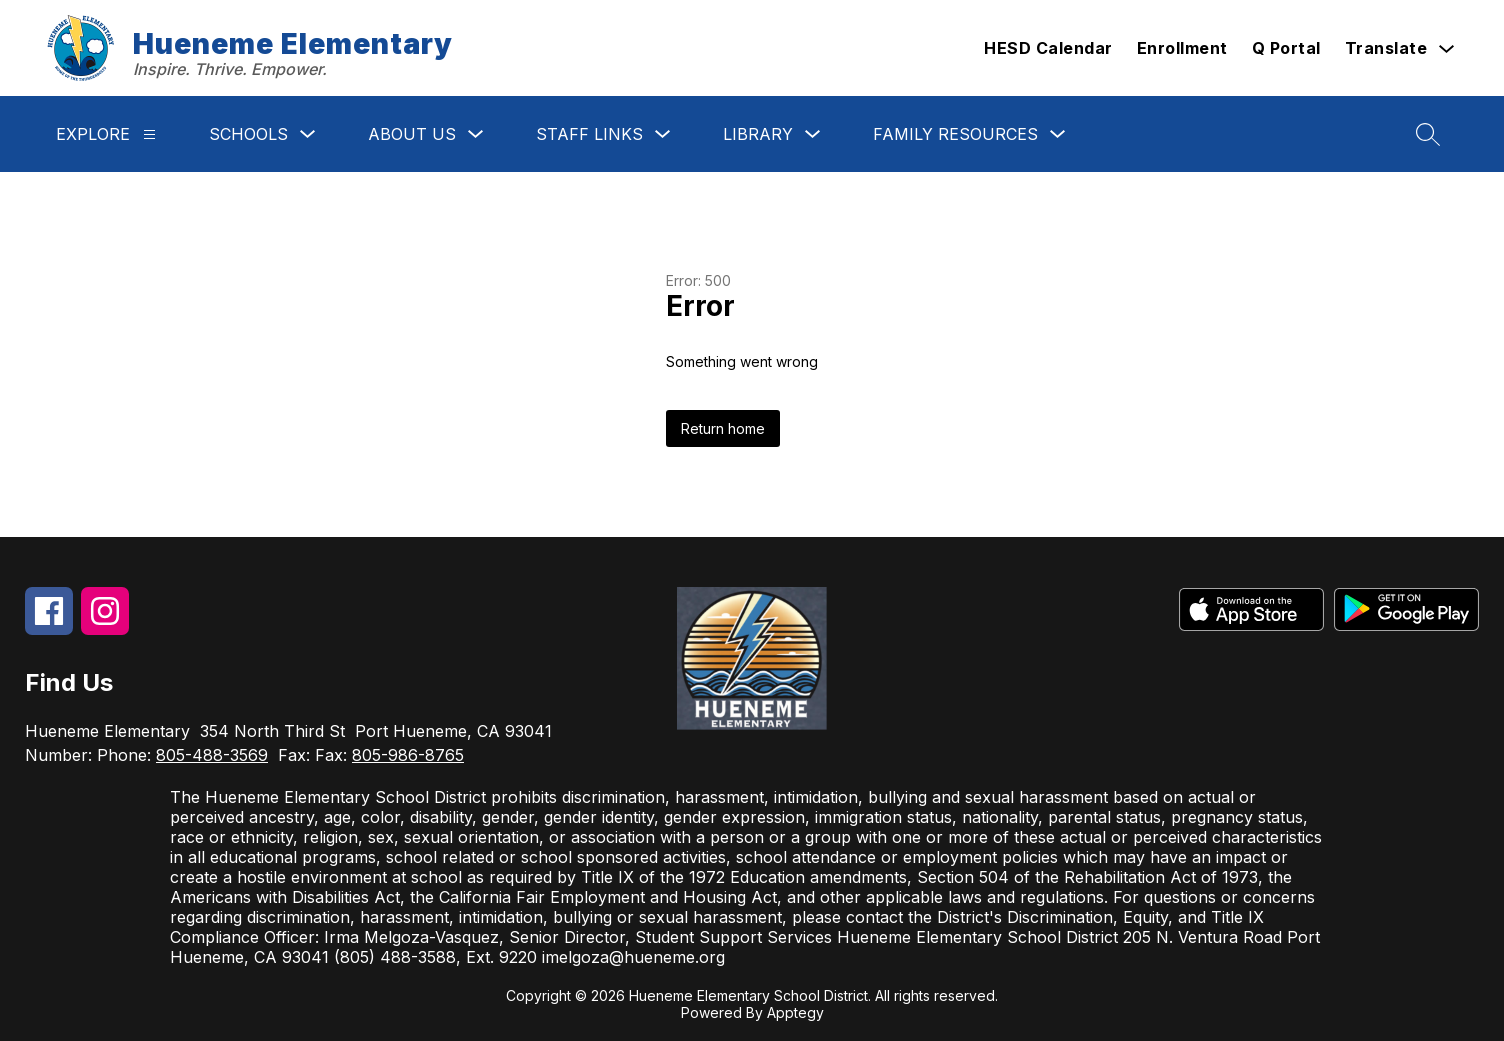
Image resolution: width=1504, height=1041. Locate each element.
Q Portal (1286, 48)
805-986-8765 (408, 755)
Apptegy (795, 1012)
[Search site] (1428, 134)
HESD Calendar (1048, 48)
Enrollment (1182, 48)
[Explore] (149, 134)
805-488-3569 (212, 755)
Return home (723, 428)
